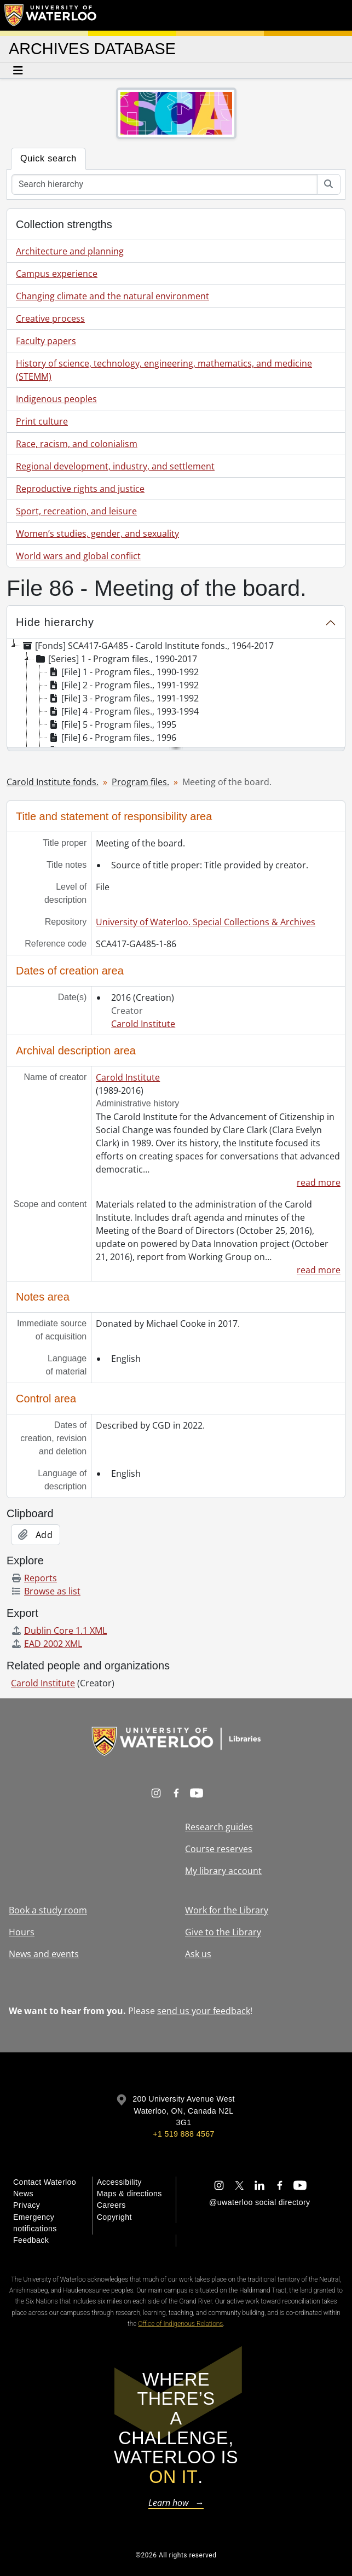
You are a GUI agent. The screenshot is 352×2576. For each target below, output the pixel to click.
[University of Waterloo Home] (50, 15)
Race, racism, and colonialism (76, 444)
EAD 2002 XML (46, 1644)
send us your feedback (203, 2011)
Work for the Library (226, 1910)
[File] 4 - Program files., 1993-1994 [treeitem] (123, 711)
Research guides (219, 1827)
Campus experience (56, 274)
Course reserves (218, 1849)
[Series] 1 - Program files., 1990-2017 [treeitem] (115, 658)
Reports (34, 1578)
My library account (223, 1871)
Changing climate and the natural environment (112, 296)
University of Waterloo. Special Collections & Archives (205, 922)
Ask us (198, 1954)
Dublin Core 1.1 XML (59, 1630)
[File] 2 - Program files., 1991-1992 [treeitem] (123, 685)
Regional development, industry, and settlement (115, 466)
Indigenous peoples (56, 399)
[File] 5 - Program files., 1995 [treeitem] (111, 724)
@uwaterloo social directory (259, 2202)
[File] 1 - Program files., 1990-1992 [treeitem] (123, 671)
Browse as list (45, 1591)
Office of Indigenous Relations (180, 2324)
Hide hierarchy (55, 622)
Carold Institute (143, 1024)
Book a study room (48, 1910)
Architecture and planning (70, 251)
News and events (44, 1954)
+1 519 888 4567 (183, 2134)
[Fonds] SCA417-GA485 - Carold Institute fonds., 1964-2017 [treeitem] (147, 645)
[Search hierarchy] (164, 184)
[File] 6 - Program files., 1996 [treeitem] (111, 737)
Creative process (50, 318)
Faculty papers (46, 341)
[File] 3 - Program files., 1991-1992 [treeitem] (123, 698)
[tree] (176, 694)
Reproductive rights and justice (80, 489)
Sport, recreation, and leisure (76, 511)
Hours (21, 1932)
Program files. (140, 782)
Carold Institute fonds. (53, 782)
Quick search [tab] (48, 158)
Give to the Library (223, 1932)
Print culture (42, 421)
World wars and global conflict (78, 556)
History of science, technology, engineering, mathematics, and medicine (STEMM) (164, 369)
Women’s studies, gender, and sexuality (97, 533)
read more (319, 1182)
